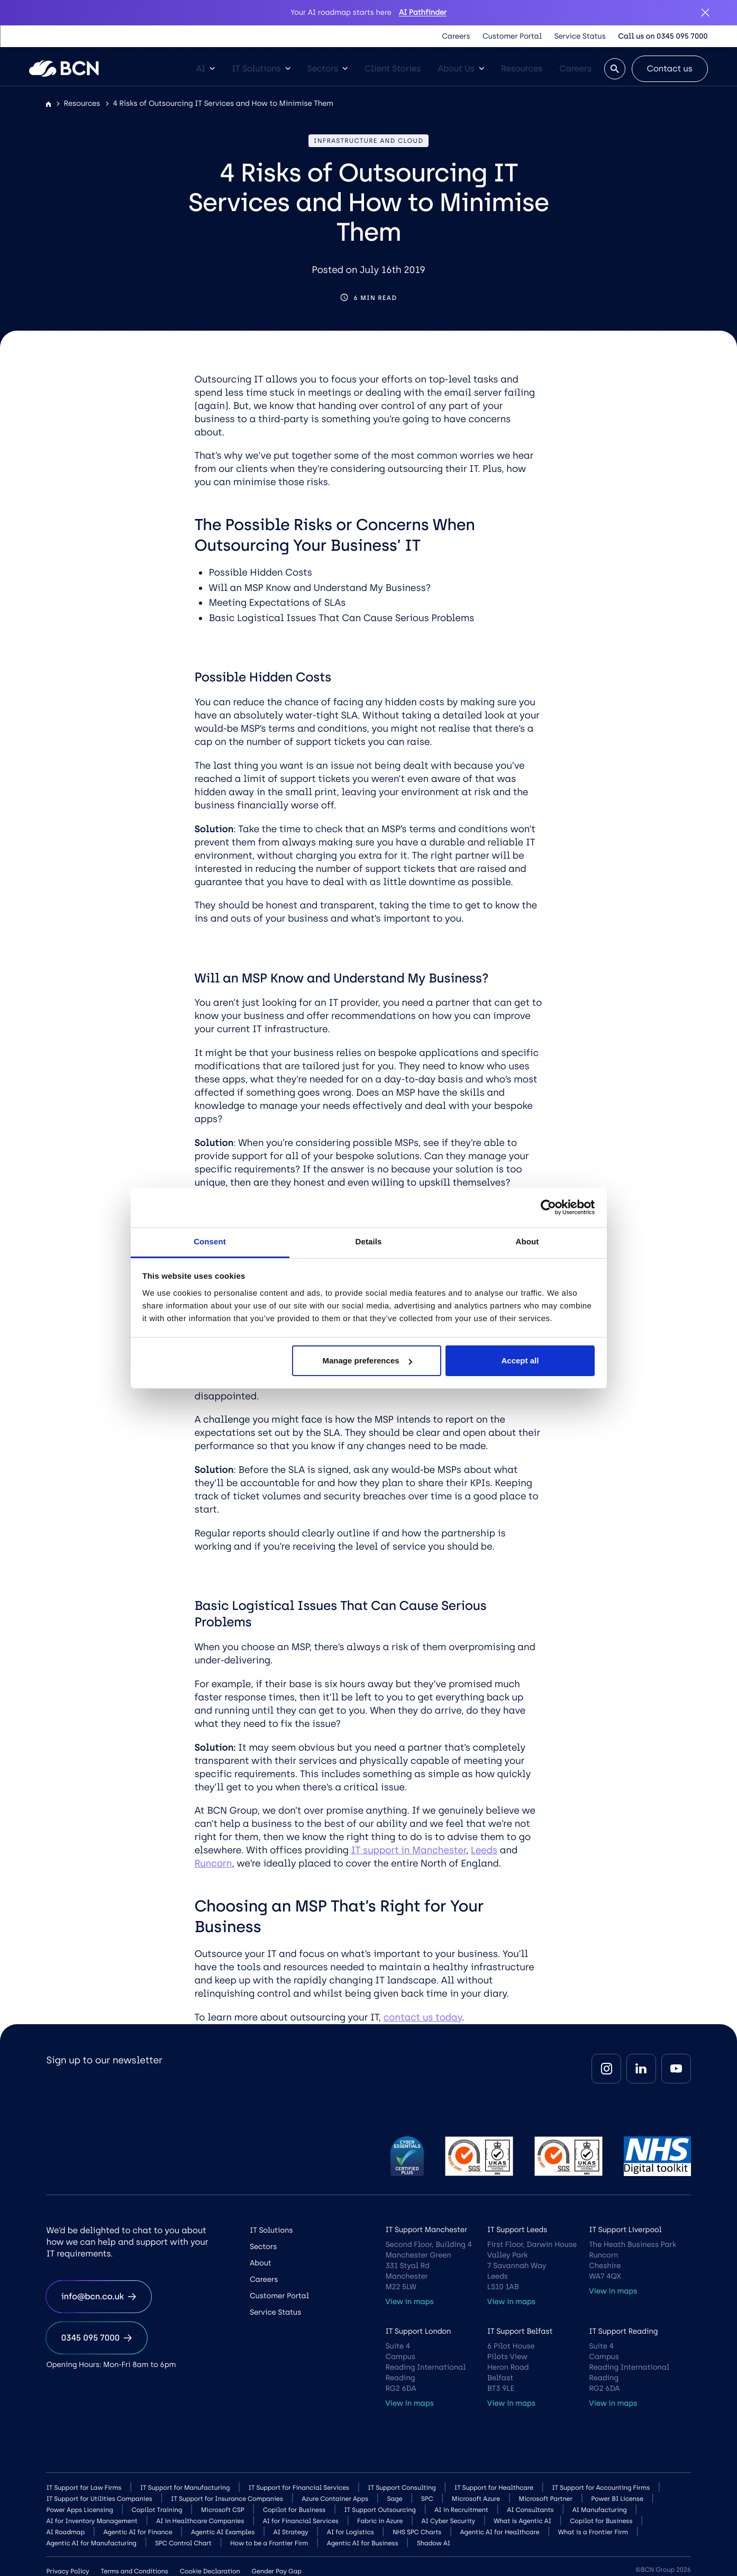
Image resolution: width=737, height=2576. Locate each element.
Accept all (520, 1360)
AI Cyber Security (448, 2521)
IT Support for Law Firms (83, 2487)
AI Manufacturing (599, 2510)
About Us (461, 68)
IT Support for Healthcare (493, 2487)
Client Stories (393, 68)
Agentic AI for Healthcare (500, 2532)
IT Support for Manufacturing (185, 2487)
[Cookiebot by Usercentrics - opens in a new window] (548, 1207)
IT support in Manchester (408, 1850)
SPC (427, 2498)
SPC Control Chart (183, 2543)
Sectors (327, 68)
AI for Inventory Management (91, 2521)
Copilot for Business (294, 2510)
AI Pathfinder (423, 12)
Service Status (580, 36)
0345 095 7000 (96, 2338)
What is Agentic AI (522, 2521)
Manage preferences (367, 1360)
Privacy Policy (67, 2571)
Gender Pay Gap (277, 2571)
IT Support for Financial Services (299, 2487)
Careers (456, 36)
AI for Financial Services (301, 2521)
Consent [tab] (210, 1241)
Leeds (484, 1850)
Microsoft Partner (545, 2498)
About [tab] (527, 1241)
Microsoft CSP (222, 2510)
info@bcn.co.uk (98, 2296)
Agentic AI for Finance (137, 2532)
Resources (522, 68)
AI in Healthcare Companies (200, 2521)
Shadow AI (433, 2543)
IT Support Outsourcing (379, 2510)
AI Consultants (530, 2510)
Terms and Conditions (134, 2571)
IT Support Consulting (401, 2487)
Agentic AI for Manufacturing (91, 2543)
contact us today (422, 2017)
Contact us (670, 68)
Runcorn (213, 1863)
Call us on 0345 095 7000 (662, 36)
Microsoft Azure (476, 2498)
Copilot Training (157, 2510)
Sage (394, 2498)
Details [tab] (369, 1241)
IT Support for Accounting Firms (601, 2487)
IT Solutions (261, 68)
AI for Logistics (350, 2532)
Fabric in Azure (380, 2521)
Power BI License (617, 2498)
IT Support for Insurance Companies (227, 2498)
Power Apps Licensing (79, 2510)
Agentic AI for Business (362, 2543)
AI (205, 68)
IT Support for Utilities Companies (99, 2498)
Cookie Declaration (210, 2571)
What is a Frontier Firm (593, 2532)
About (260, 2263)
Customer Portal (512, 36)
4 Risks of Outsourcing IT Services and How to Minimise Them (223, 103)
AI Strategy (291, 2532)
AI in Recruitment (461, 2510)
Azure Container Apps (335, 2498)
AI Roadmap (65, 2532)
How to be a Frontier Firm (269, 2543)
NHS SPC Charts (417, 2532)
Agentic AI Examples (222, 2532)
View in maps (409, 2301)
